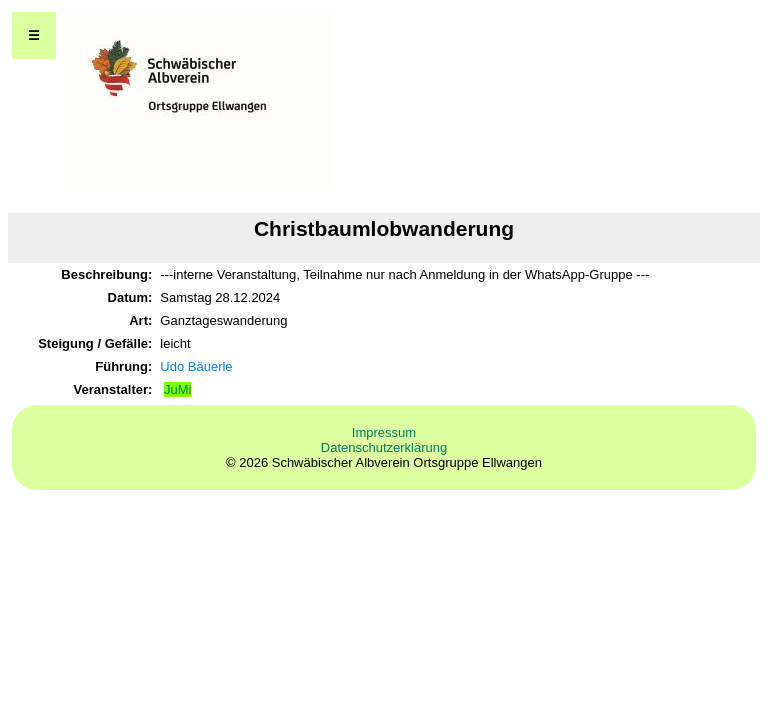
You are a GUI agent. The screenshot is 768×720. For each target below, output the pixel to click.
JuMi (177, 389)
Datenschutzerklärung (384, 447)
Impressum (384, 432)
